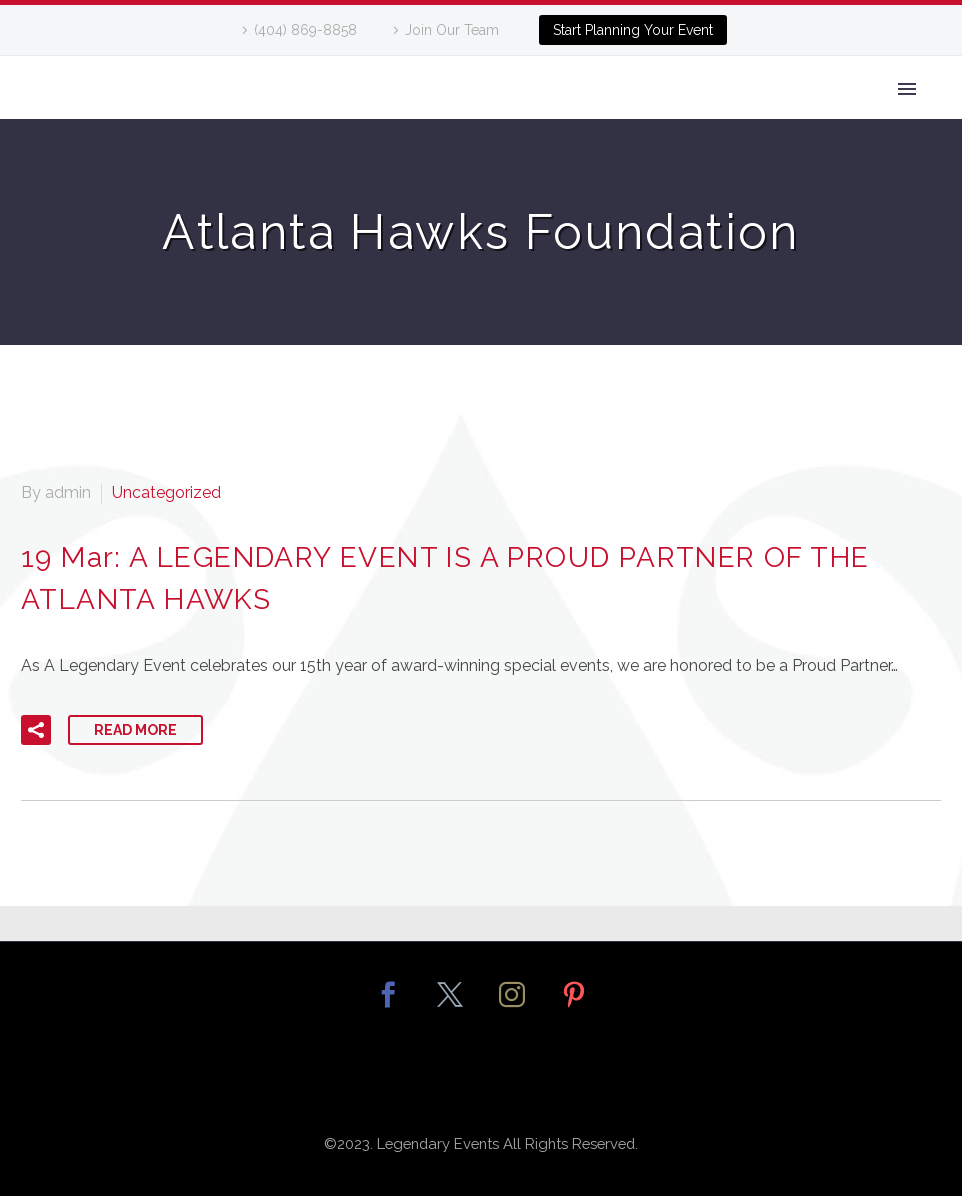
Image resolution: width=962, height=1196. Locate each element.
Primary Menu (907, 89)
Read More (135, 730)
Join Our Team (452, 30)
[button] (36, 730)
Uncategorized (166, 492)
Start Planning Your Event (633, 30)
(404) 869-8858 (305, 30)
